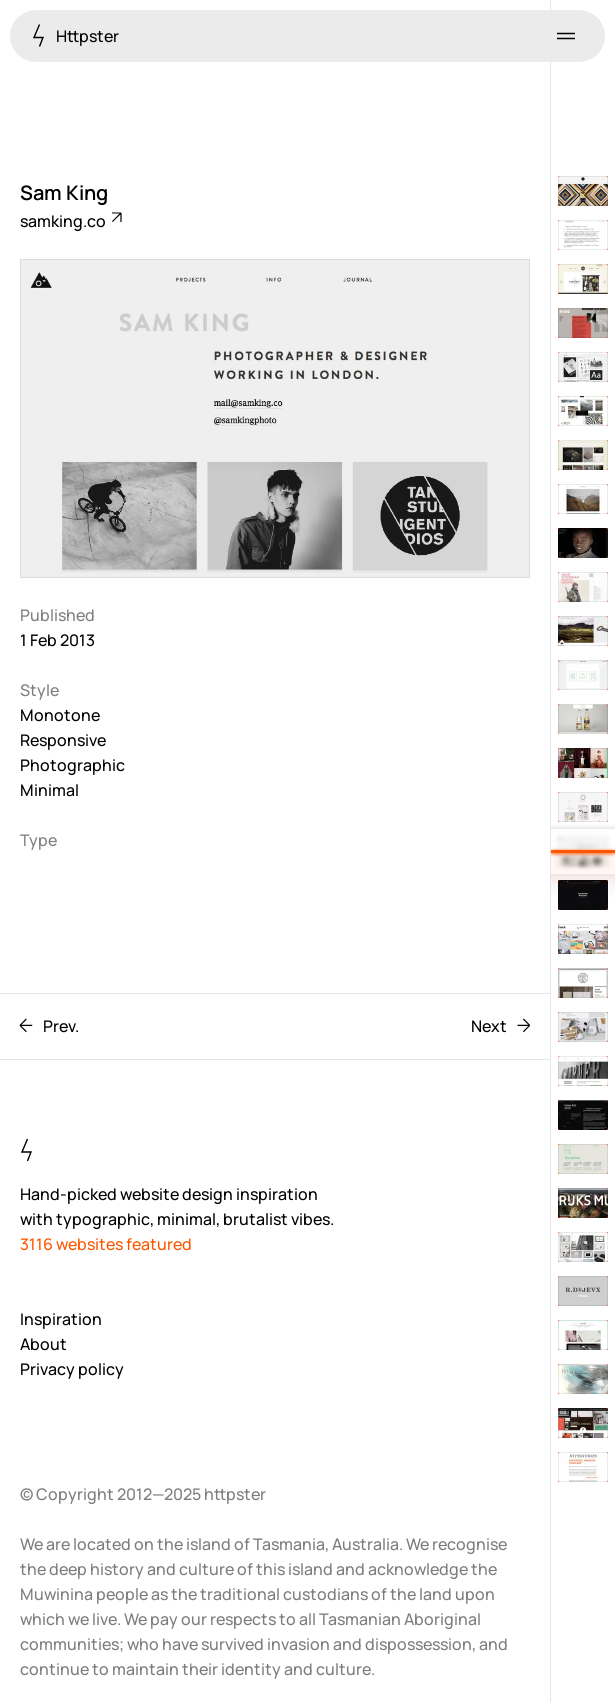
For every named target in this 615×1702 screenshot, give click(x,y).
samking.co (70, 221)
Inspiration (61, 1319)
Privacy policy (72, 1369)
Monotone (60, 715)
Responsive (63, 740)
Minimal (49, 790)
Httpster (75, 35)
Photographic (72, 765)
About (43, 1344)
